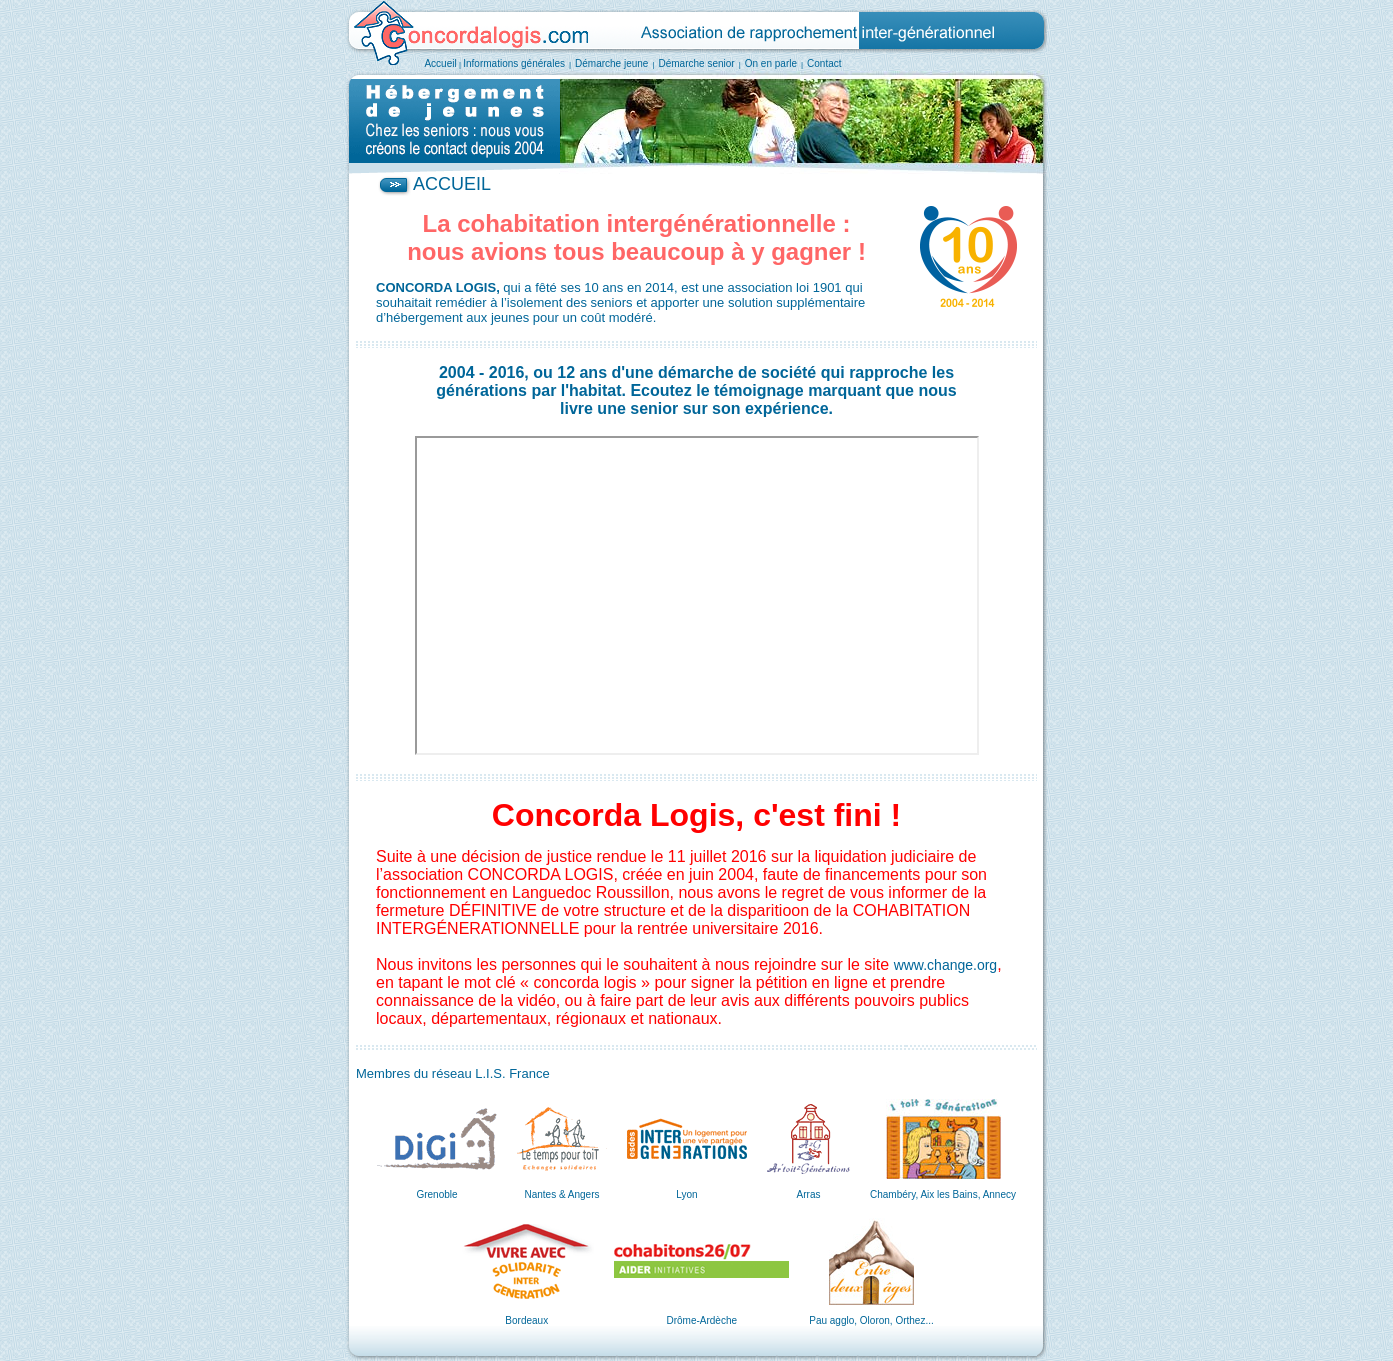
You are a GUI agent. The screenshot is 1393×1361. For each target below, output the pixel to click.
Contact (824, 63)
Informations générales (514, 63)
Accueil (440, 63)
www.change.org (946, 965)
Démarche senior (697, 63)
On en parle (771, 63)
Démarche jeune (611, 63)
